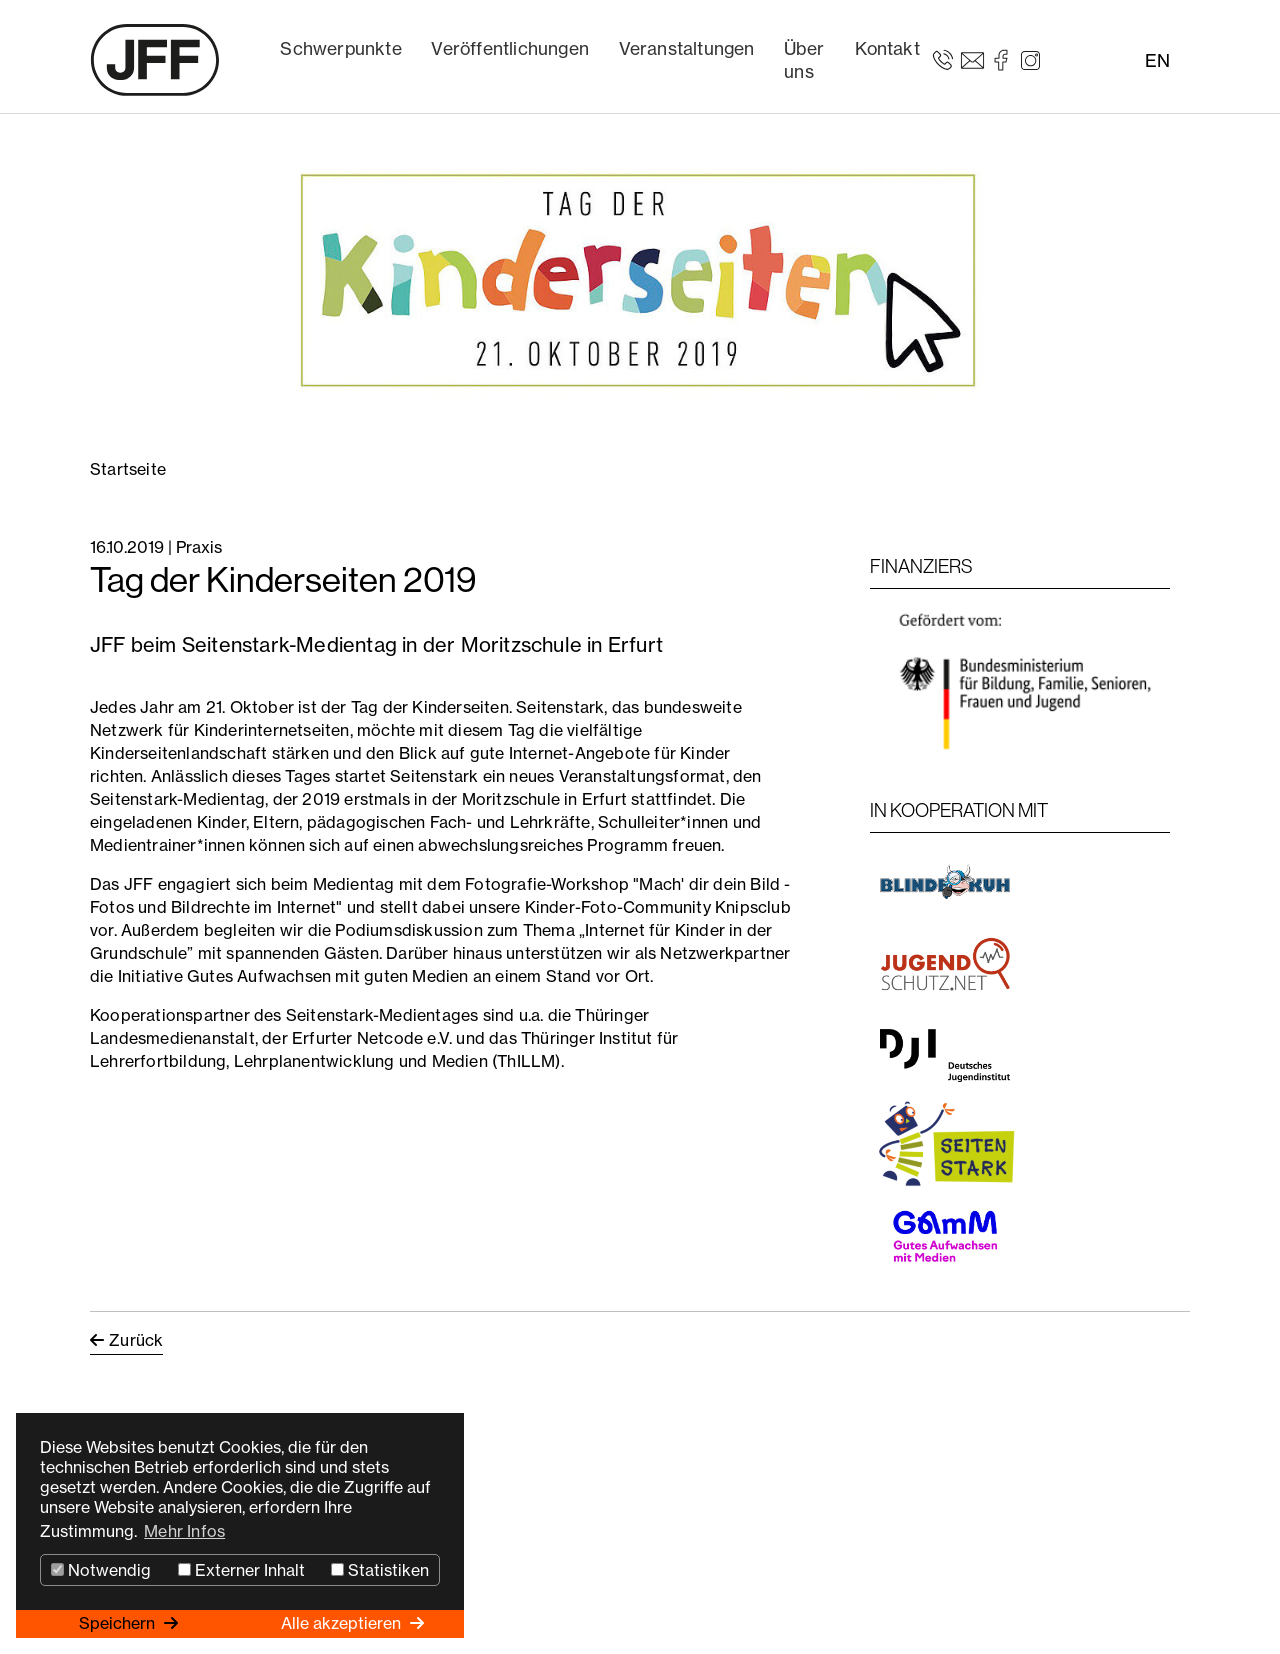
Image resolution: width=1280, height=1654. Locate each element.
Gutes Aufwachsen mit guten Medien (328, 976)
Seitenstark (560, 707)
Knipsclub (753, 907)
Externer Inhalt (241, 1570)
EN (1157, 60)
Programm (629, 845)
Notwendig (101, 1570)
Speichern (119, 1623)
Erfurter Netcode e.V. (372, 1038)
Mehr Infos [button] (184, 1531)
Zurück (136, 1340)
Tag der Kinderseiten (430, 707)
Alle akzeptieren (343, 1623)
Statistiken (380, 1570)
